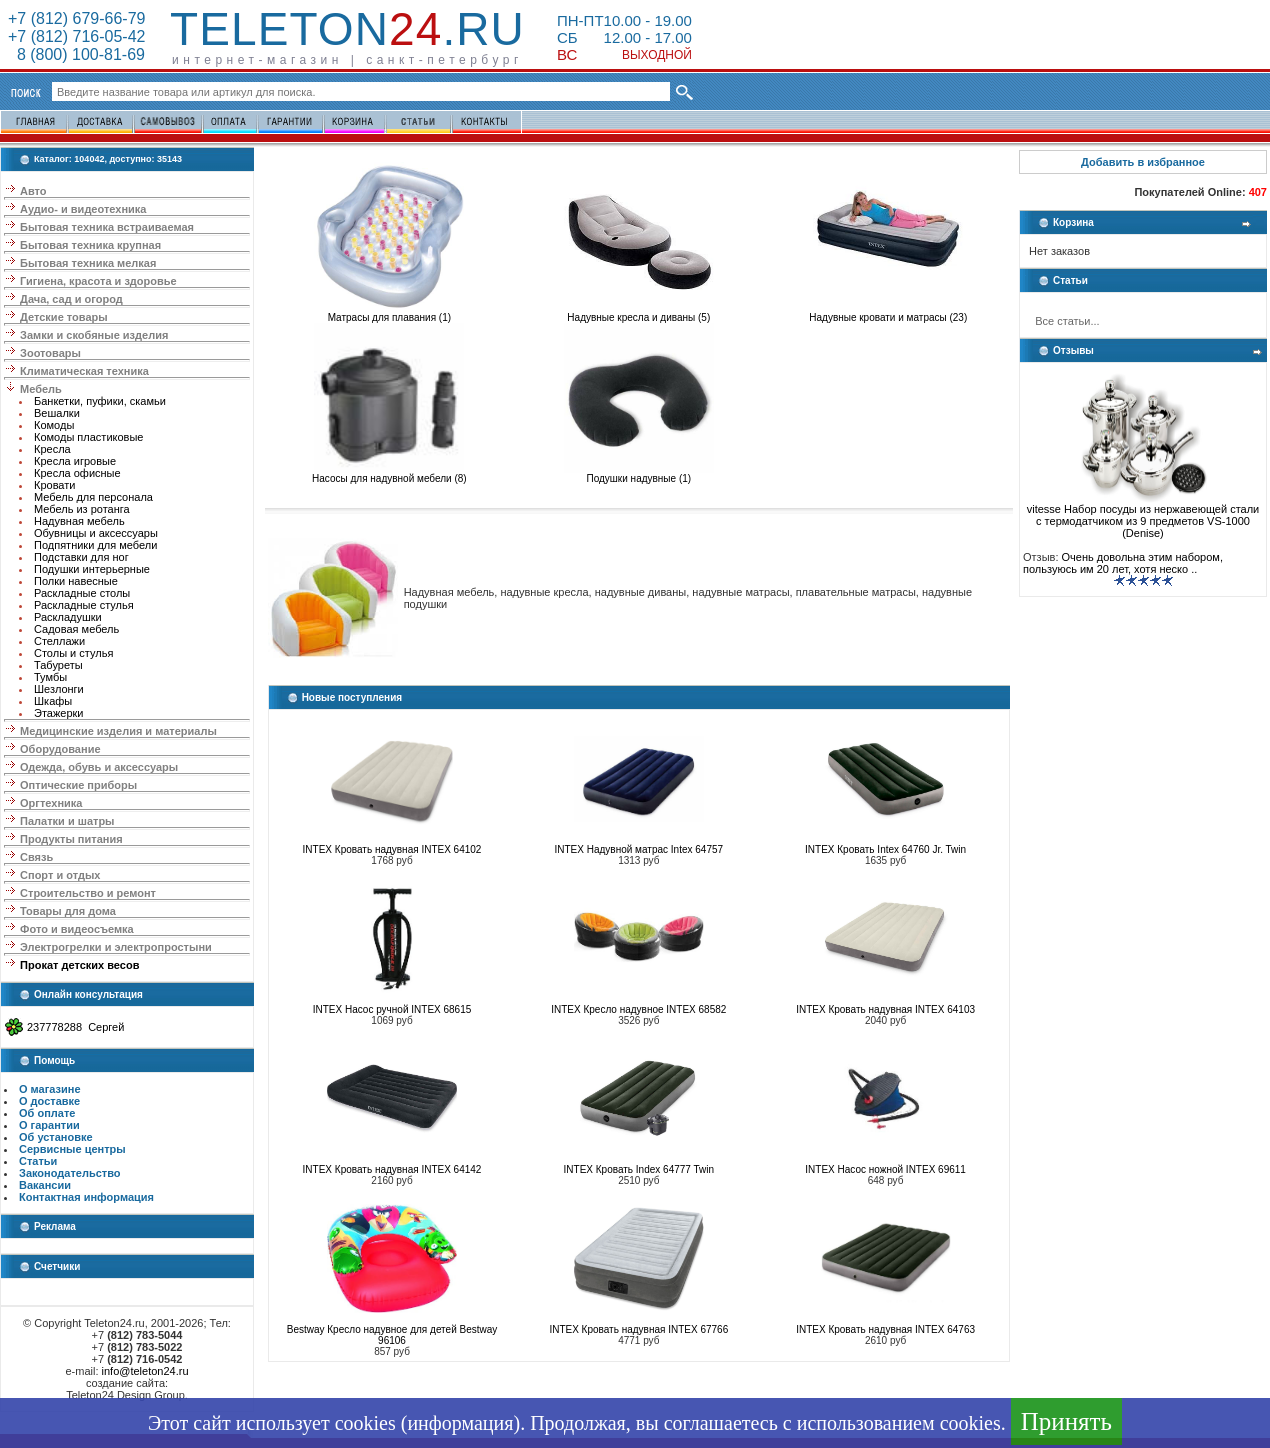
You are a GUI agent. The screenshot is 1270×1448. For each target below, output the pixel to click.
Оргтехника (51, 803)
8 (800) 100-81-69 (76, 54)
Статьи (38, 1161)
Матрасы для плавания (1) (389, 313)
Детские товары (64, 317)
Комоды (54, 425)
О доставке (49, 1101)
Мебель (41, 389)
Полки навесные (76, 581)
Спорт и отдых (60, 875)
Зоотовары (50, 353)
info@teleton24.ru (145, 1371)
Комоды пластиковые (88, 437)
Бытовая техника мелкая (88, 263)
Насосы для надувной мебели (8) (389, 474)
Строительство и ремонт (88, 893)
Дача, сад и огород (71, 299)
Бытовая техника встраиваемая (107, 227)
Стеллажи (59, 641)
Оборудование (60, 749)
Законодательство (70, 1173)
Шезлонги (59, 689)
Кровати (54, 485)
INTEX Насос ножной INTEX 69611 (885, 1169)
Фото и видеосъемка (77, 929)
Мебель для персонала (93, 497)
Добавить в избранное (1143, 162)
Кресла (52, 449)
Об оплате (47, 1113)
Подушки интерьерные (92, 569)
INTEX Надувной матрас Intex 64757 (639, 849)
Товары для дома (68, 911)
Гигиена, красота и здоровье (98, 281)
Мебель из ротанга (82, 509)
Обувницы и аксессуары (96, 533)
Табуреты (58, 665)
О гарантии (49, 1125)
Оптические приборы (78, 785)
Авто (33, 191)
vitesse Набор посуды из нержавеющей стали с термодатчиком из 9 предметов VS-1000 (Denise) (1143, 516)
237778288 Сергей (75, 1027)
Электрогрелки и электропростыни (116, 947)
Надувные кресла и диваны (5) (639, 313)
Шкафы (53, 701)
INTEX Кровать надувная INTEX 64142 (392, 1169)
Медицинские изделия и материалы (118, 731)
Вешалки (57, 413)
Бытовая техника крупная (90, 245)
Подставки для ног (81, 557)
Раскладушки (68, 617)
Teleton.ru (347, 29)
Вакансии (45, 1185)
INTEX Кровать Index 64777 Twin (639, 1169)
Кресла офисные (77, 473)
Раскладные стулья (84, 605)
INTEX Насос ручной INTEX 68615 (392, 1009)
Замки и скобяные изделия (94, 335)
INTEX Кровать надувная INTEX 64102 (392, 849)
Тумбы (50, 677)
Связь (36, 857)
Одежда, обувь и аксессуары (99, 767)
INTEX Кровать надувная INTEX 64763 (885, 1329)
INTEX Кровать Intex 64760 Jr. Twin (885, 849)
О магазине (50, 1089)
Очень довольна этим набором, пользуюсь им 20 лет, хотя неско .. (1123, 563)
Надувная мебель (79, 521)
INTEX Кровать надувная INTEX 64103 (885, 1009)
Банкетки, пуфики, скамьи (100, 401)
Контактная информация (86, 1197)
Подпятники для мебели (95, 545)
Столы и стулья (73, 653)
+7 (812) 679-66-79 (76, 18)
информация (460, 1423)
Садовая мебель (76, 629)
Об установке (56, 1137)
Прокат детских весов (79, 965)
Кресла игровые (75, 461)
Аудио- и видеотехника (83, 209)
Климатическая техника (84, 371)
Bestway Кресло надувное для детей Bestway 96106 (392, 1335)
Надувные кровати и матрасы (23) (888, 313)
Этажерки (59, 713)
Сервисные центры (72, 1149)
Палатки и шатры (67, 821)
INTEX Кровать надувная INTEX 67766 (638, 1329)
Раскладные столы (82, 593)
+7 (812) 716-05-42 (76, 36)
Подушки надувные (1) (639, 474)
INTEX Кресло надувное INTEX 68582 (638, 1009)
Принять (1066, 1421)
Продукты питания (71, 839)
